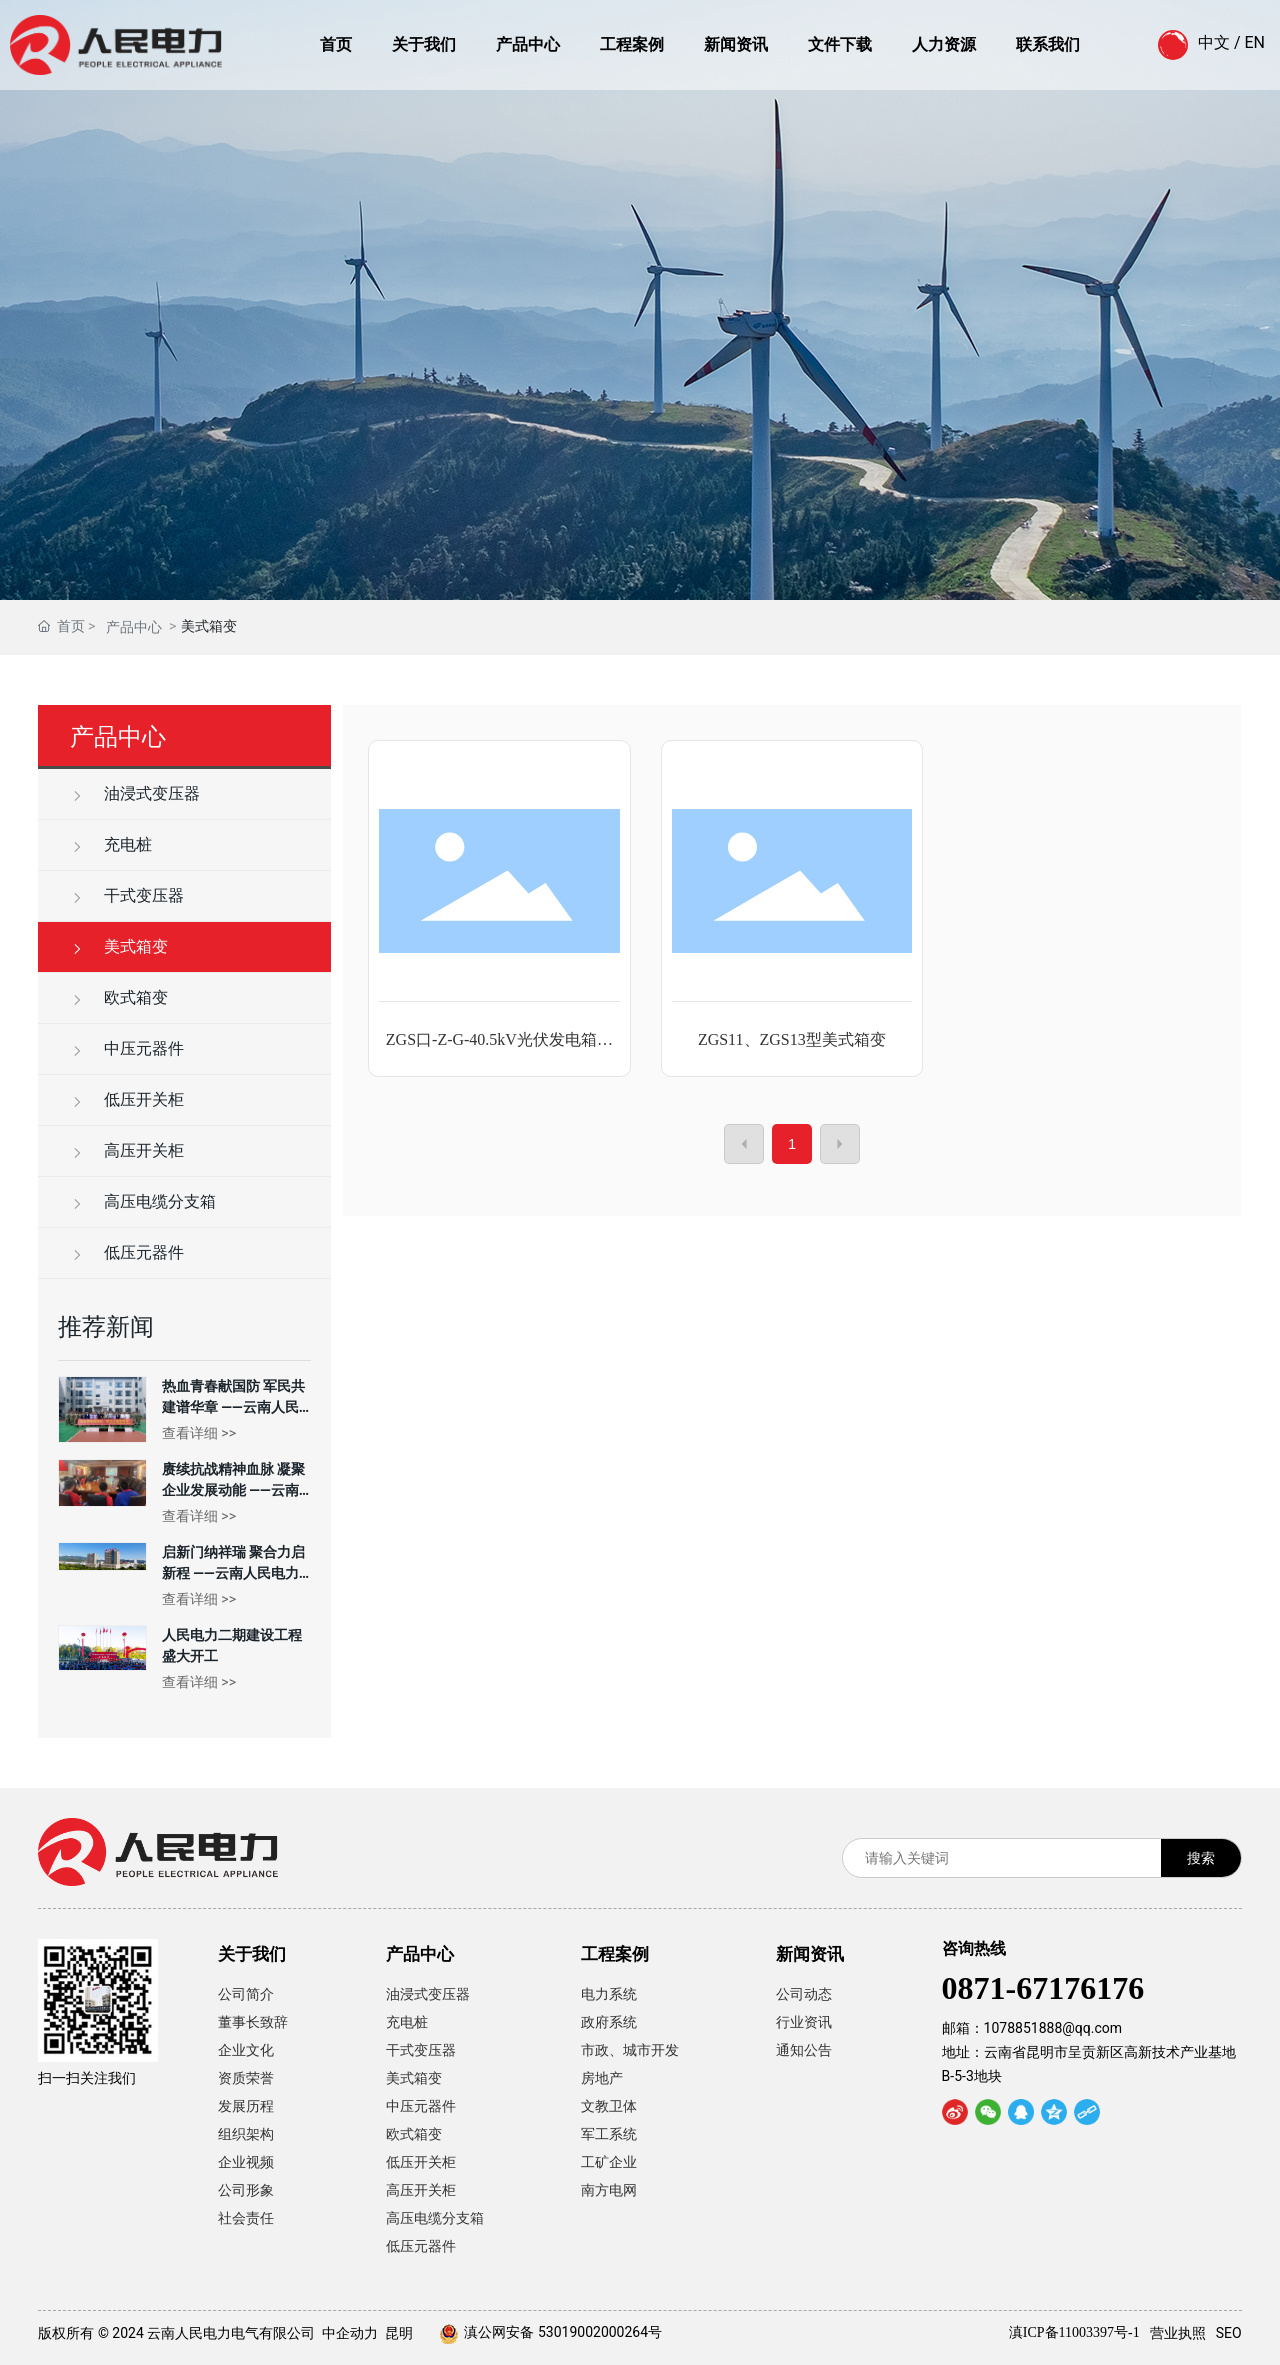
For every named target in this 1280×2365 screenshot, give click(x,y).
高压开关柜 (127, 1150)
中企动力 (350, 2333)
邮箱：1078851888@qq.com (1032, 2028)
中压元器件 (127, 1048)
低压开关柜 (127, 1099)
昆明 (399, 2333)
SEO (1229, 2333)
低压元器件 (127, 1252)
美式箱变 (119, 946)
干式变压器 (127, 895)
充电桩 (111, 844)
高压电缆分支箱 (143, 1201)
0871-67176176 (1043, 1988)
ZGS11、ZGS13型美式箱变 (792, 1039)
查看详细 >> (199, 1433)
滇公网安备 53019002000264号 (563, 2332)
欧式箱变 (119, 997)
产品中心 (134, 627)
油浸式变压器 (135, 793)
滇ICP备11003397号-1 (1074, 2332)
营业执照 (1178, 2333)
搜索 (1201, 1858)
